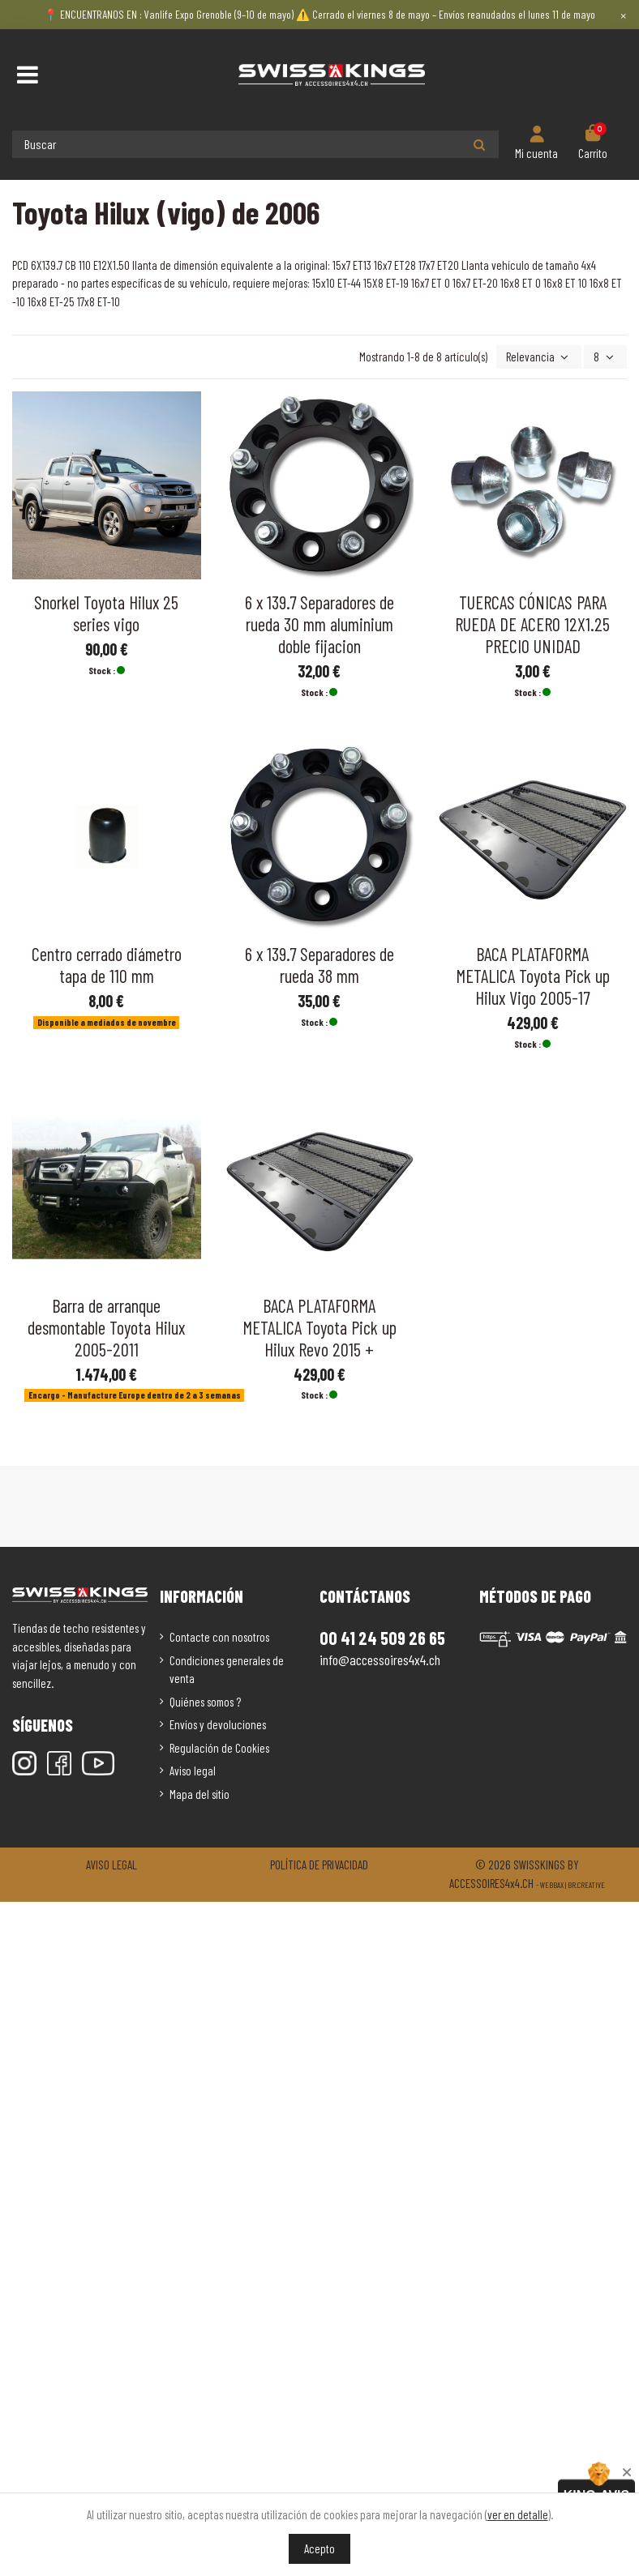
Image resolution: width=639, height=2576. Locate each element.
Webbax (552, 1885)
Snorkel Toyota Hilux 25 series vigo (106, 613)
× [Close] (623, 14)
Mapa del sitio (199, 1794)
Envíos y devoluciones (217, 1724)
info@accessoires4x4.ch (380, 1659)
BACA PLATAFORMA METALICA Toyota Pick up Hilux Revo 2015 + (319, 1327)
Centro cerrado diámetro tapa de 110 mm (107, 964)
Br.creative (586, 1885)
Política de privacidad (319, 1864)
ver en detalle (517, 2514)
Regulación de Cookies (219, 1748)
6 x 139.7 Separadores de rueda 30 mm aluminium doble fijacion (319, 624)
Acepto (319, 2548)
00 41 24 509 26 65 (382, 1637)
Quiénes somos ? (205, 1701)
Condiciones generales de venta (226, 1669)
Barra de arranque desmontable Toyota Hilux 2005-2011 (106, 1327)
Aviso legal (192, 1770)
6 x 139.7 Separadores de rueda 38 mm (319, 964)
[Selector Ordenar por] (539, 357)
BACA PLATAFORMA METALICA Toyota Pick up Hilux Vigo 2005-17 (533, 975)
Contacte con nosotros (219, 1637)
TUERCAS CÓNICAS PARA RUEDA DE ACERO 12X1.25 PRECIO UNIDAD (532, 624)
